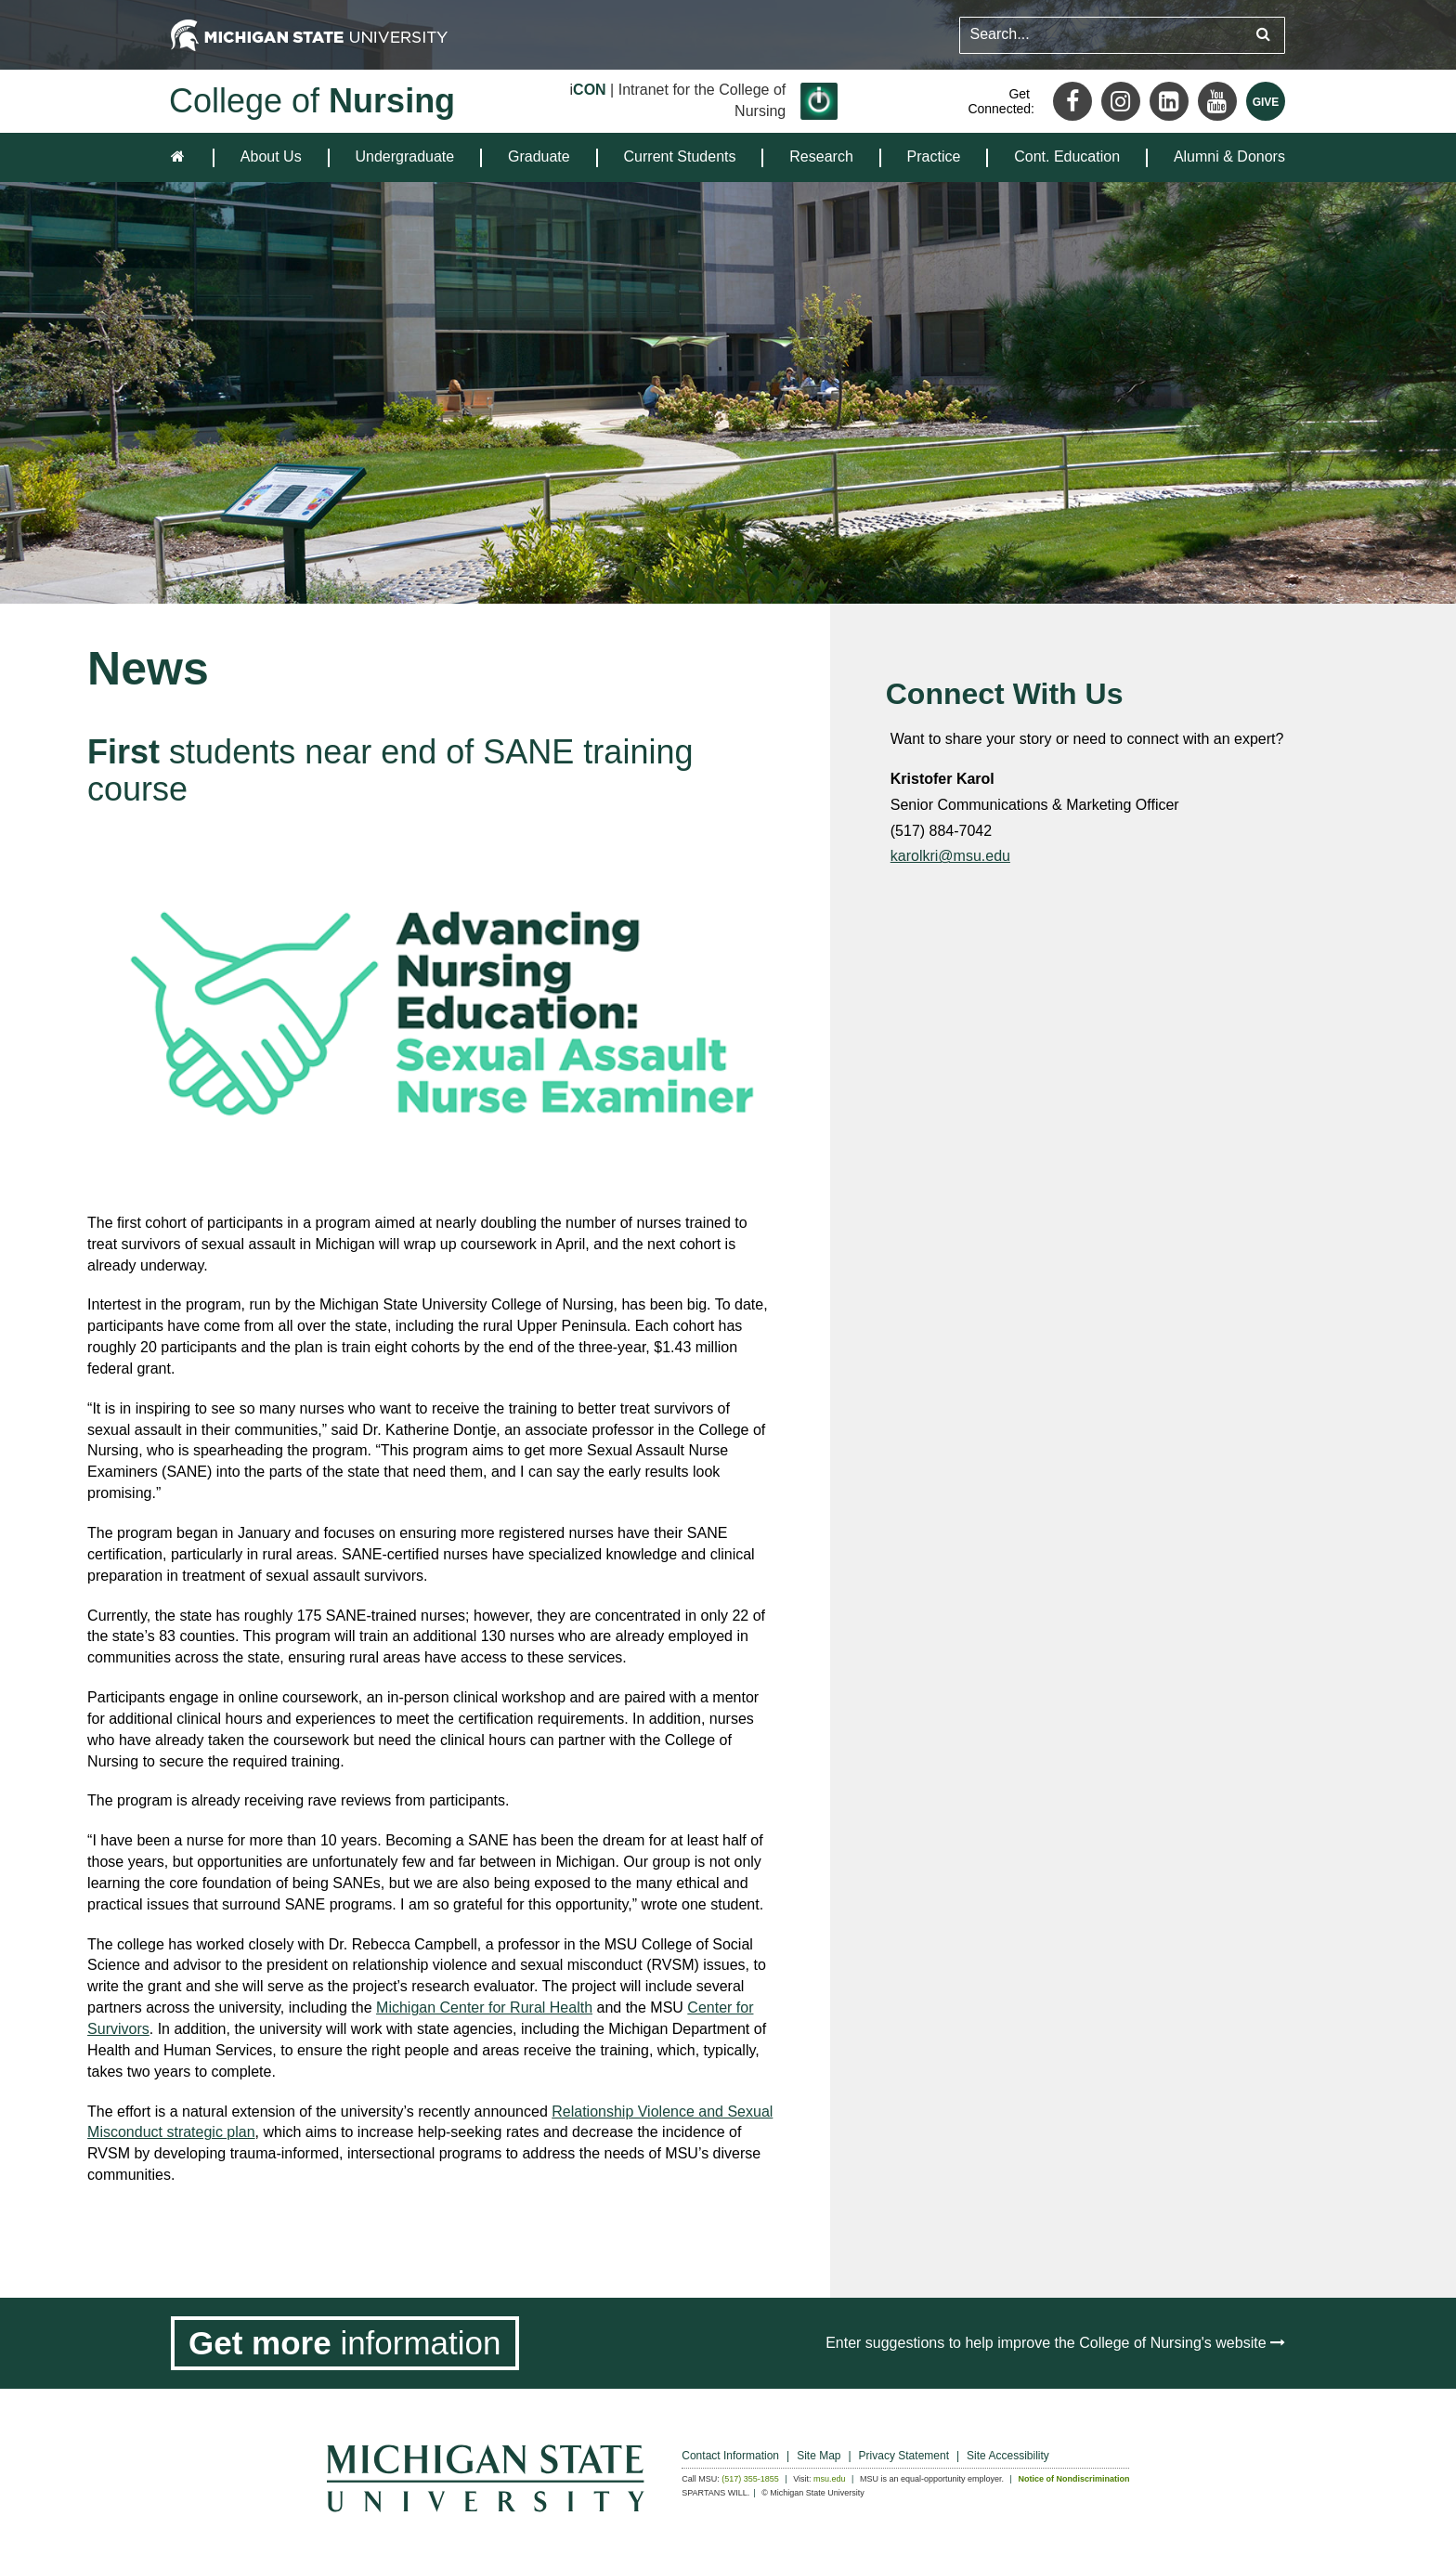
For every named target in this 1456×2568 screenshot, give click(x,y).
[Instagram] (1120, 101)
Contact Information (730, 2455)
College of (312, 101)
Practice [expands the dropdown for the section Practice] (934, 156)
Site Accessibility (1008, 2455)
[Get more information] (345, 2343)
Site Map (818, 2455)
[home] (181, 157)
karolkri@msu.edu (950, 856)
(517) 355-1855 (750, 2478)
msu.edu (829, 2478)
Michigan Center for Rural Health (484, 2007)
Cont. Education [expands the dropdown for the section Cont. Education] (1067, 156)
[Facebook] (1072, 101)
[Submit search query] (1263, 34)
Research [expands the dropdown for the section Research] (820, 156)
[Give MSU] (1265, 101)
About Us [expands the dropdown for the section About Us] (271, 156)
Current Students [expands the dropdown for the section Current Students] (680, 156)
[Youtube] (1217, 101)
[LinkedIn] (1169, 101)
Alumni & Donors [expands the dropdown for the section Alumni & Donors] (1229, 156)
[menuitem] (271, 157)
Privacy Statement (904, 2455)
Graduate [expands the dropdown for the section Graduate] (539, 156)
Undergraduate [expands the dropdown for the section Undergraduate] (404, 156)
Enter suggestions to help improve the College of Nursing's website (1055, 2343)
